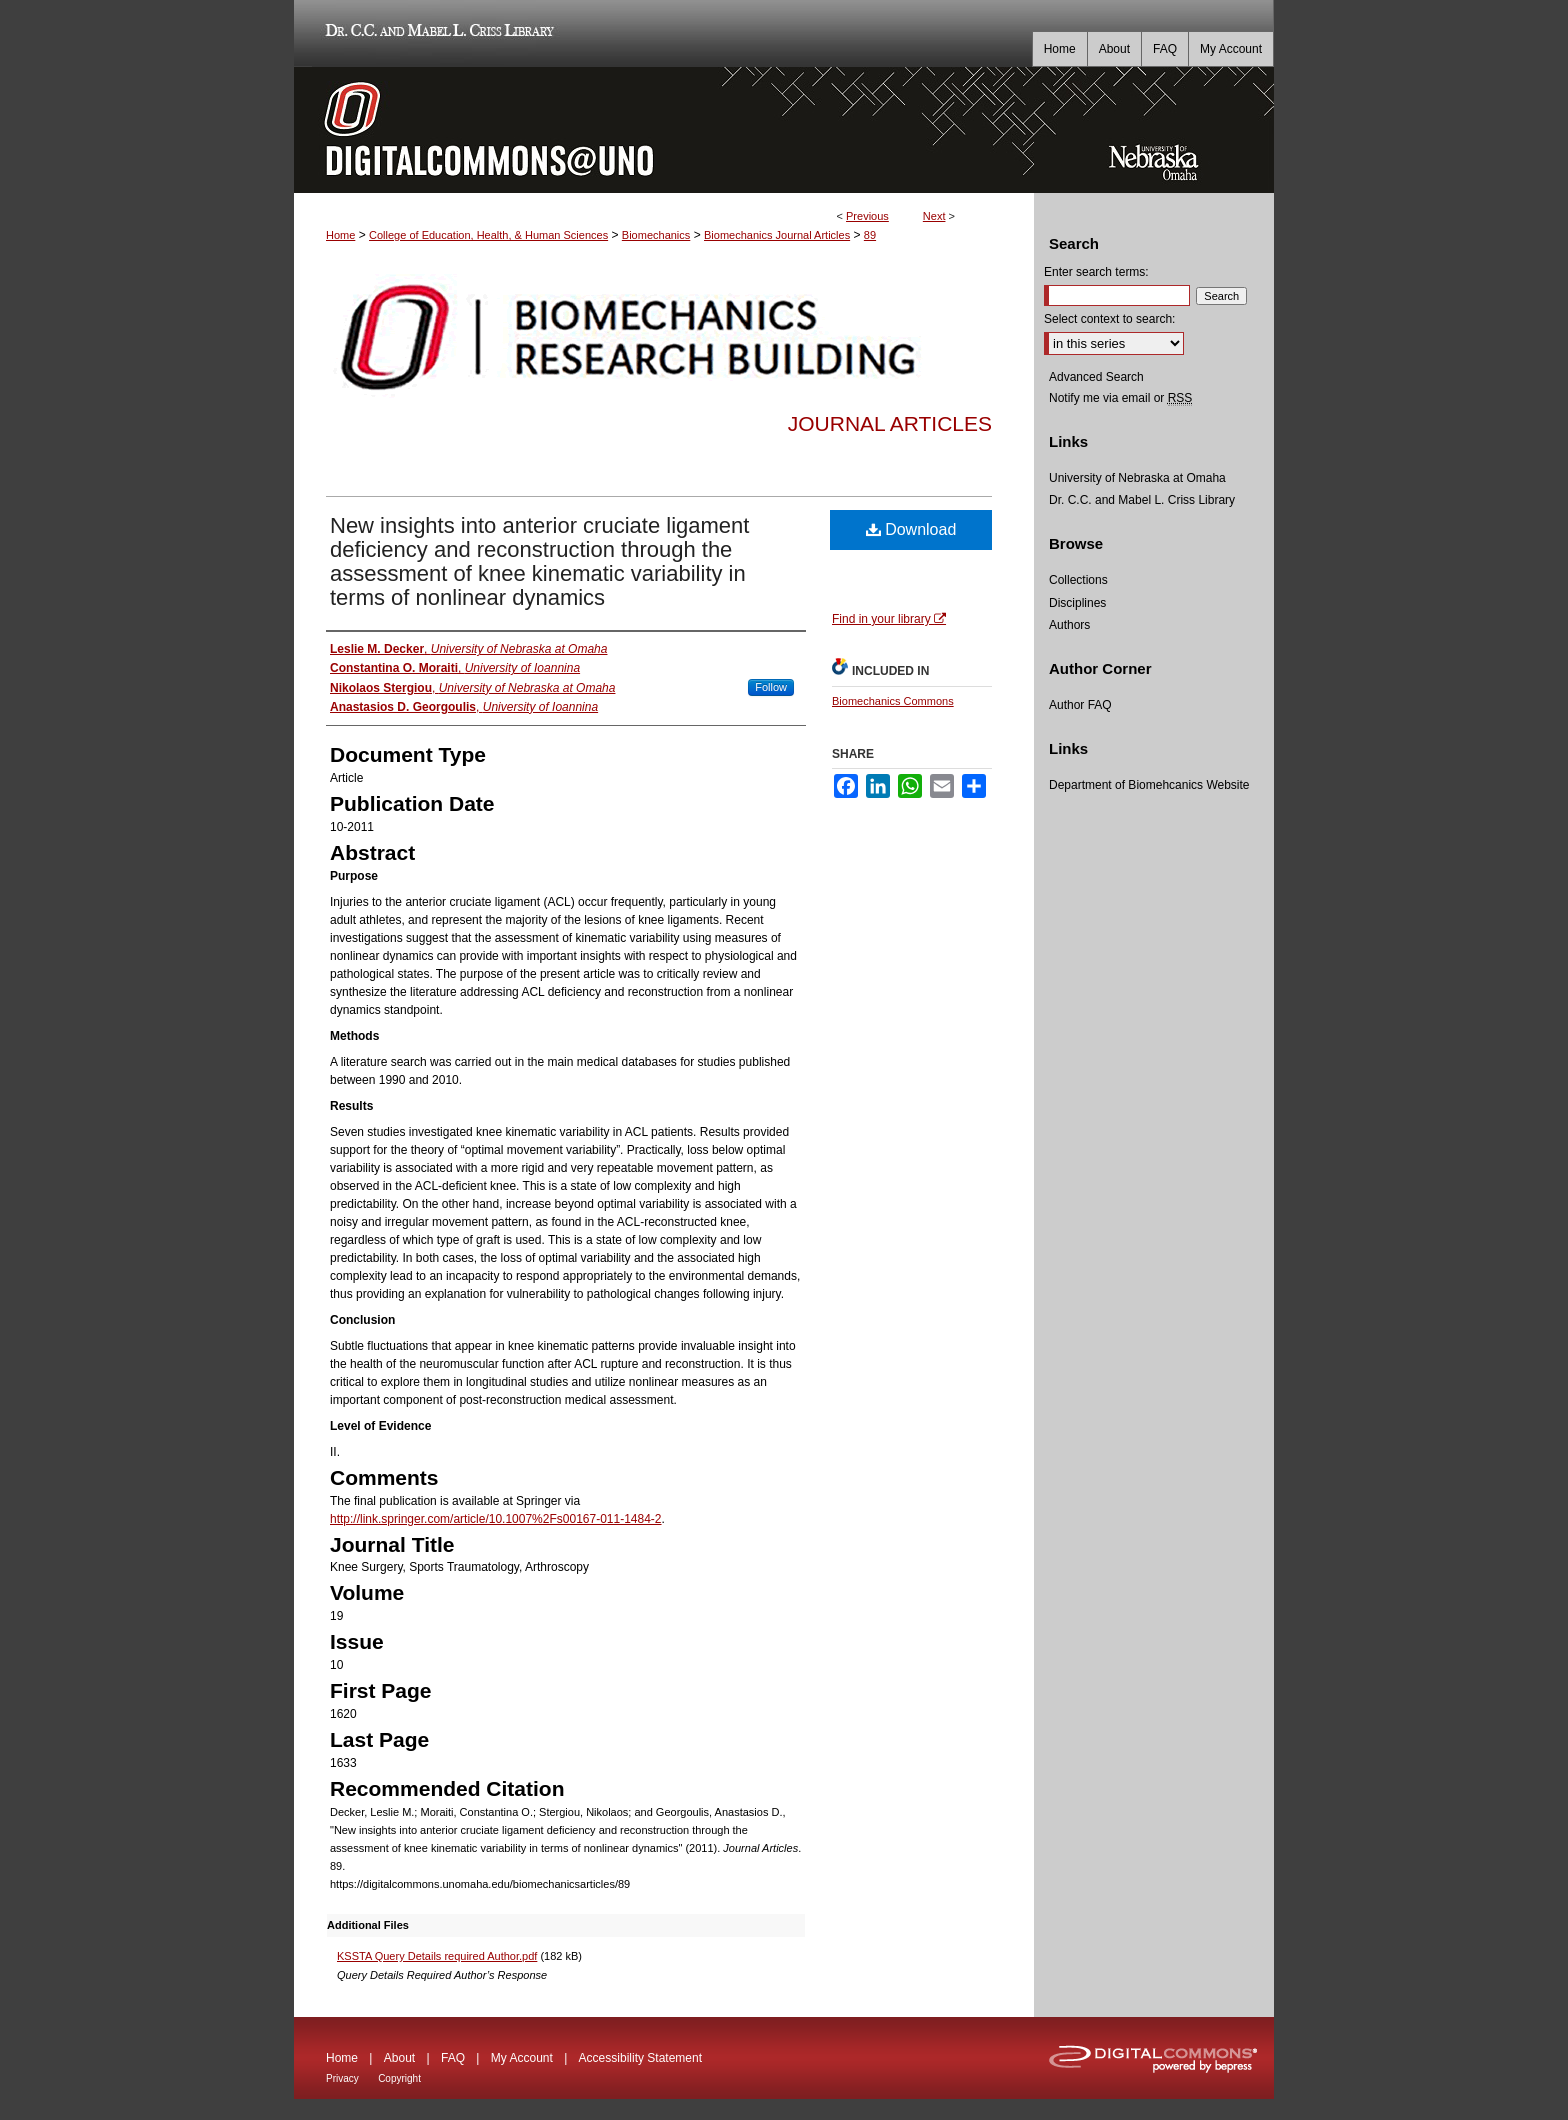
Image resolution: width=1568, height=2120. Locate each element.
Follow (771, 687)
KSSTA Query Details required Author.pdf (437, 1956)
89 (870, 235)
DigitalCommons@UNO (664, 130)
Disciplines (1077, 603)
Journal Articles (890, 423)
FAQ (453, 2058)
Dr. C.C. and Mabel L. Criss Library (436, 33)
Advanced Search (1096, 377)
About (399, 2058)
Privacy (342, 2078)
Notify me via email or (1120, 398)
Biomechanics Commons (893, 701)
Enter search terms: (1096, 272)
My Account (522, 2058)
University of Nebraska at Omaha (1137, 478)
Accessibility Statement (640, 2058)
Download (911, 529)
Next (934, 216)
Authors (1069, 625)
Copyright (399, 2078)
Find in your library (889, 619)
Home (340, 235)
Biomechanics (656, 235)
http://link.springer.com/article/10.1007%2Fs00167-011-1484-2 (496, 1519)
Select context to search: (1109, 319)
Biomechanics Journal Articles (777, 235)
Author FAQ (1080, 705)
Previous (867, 216)
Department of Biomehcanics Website (1149, 785)
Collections (1078, 580)
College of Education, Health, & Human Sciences (488, 235)
